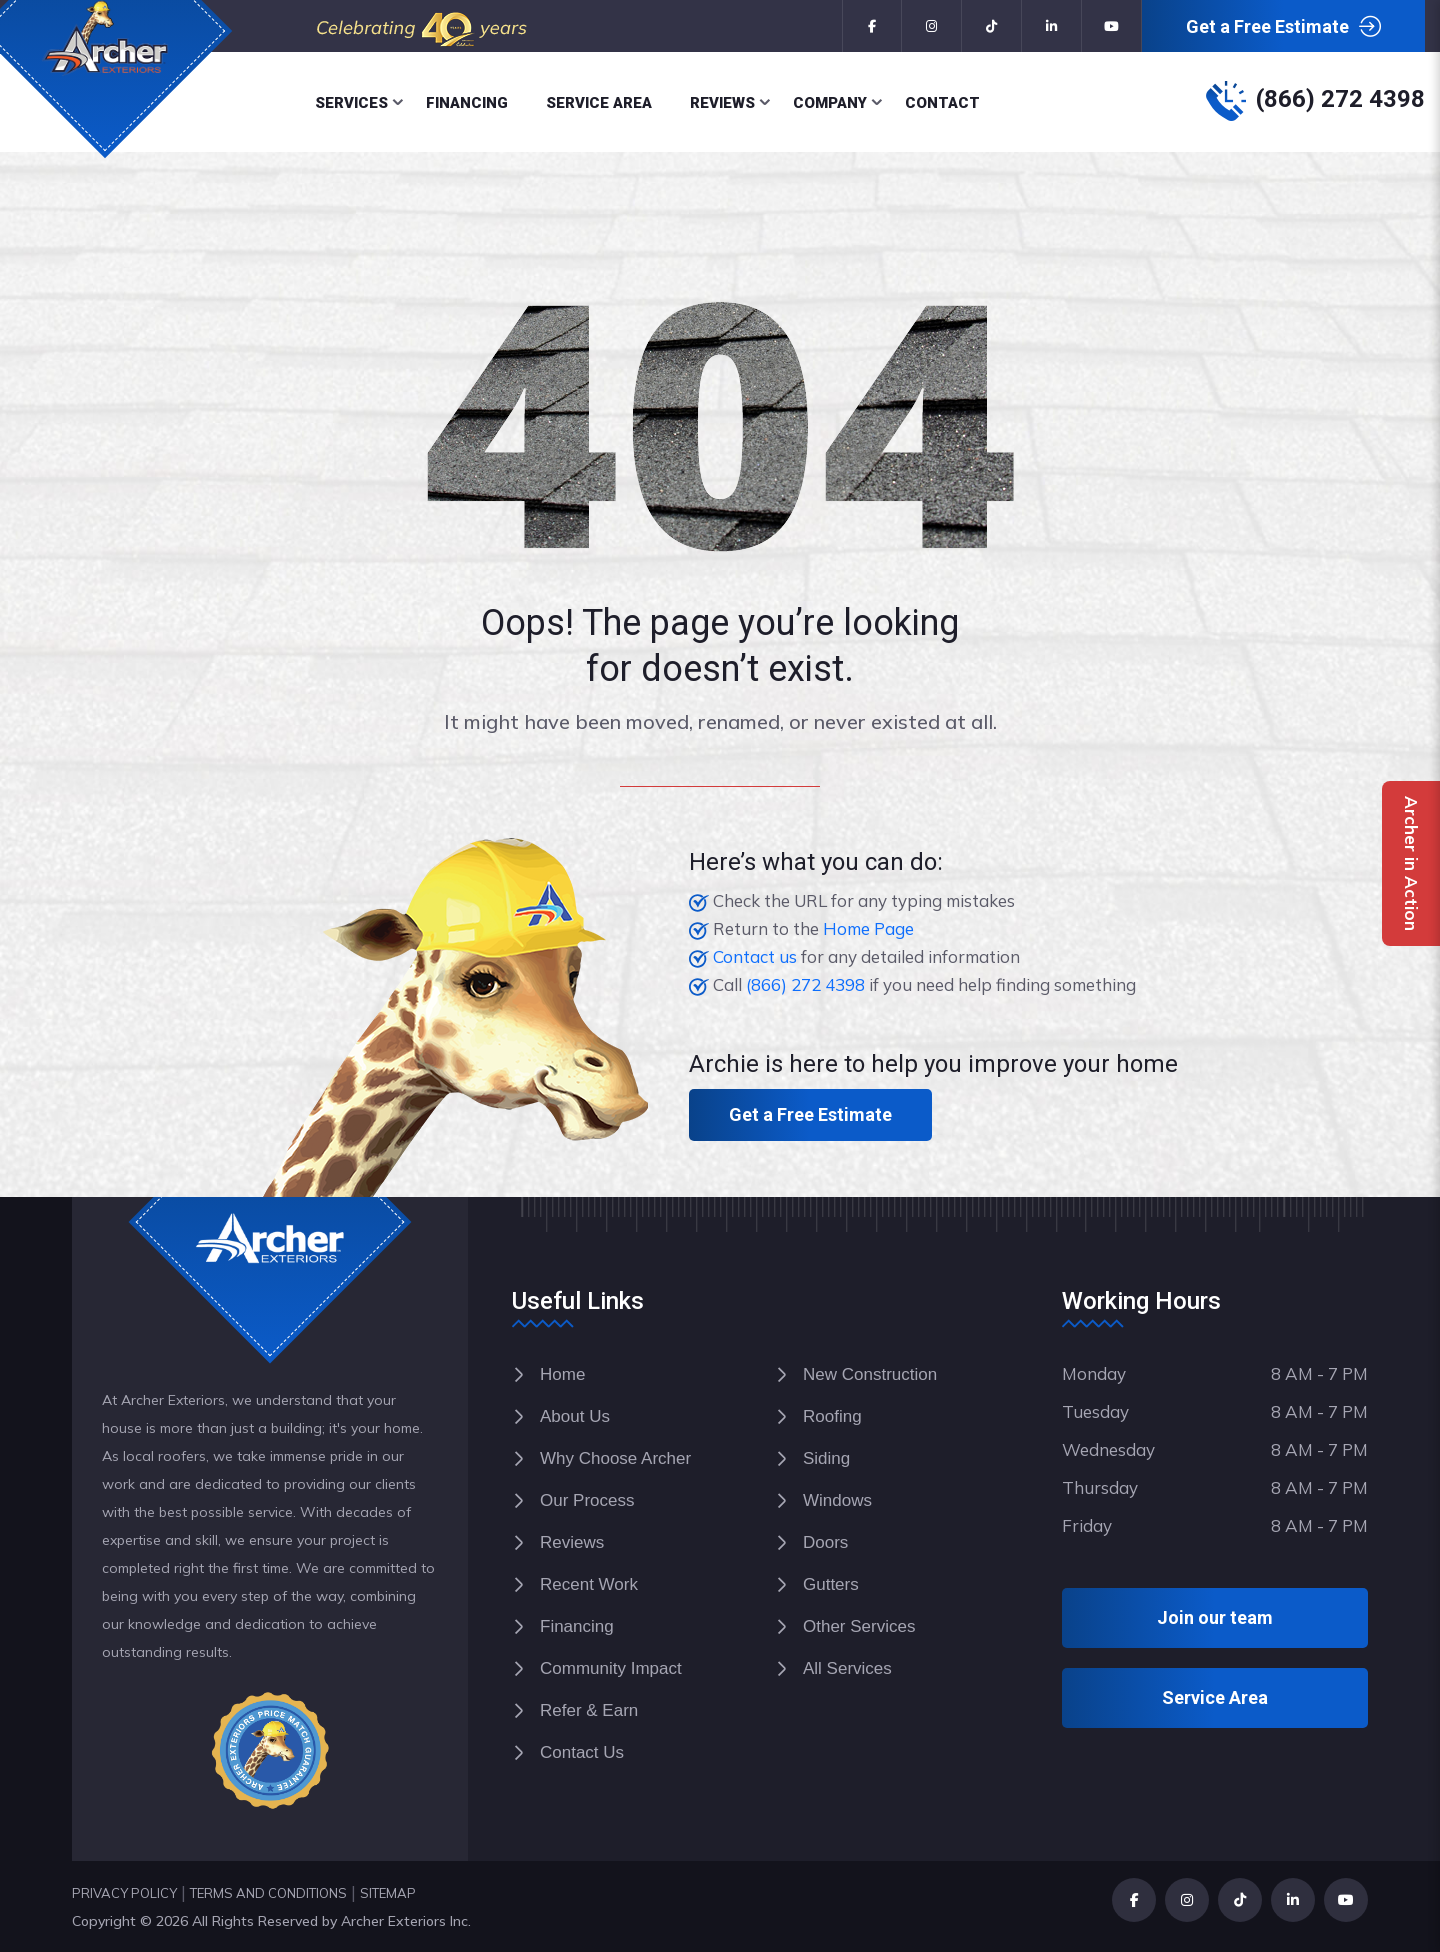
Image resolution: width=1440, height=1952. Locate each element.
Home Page (868, 928)
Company (830, 103)
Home (562, 1374)
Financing (467, 103)
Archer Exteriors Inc (404, 1921)
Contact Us (582, 1752)
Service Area (599, 103)
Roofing (832, 1416)
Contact (942, 103)
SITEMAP (388, 1893)
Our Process (587, 1500)
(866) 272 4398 (1340, 99)
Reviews (722, 103)
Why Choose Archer (615, 1458)
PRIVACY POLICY (124, 1893)
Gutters (831, 1584)
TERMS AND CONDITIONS (268, 1893)
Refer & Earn (589, 1710)
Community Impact (611, 1668)
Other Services (859, 1626)
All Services (847, 1668)
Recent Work (589, 1584)
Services (351, 103)
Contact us (755, 956)
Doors (825, 1542)
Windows (837, 1500)
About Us (575, 1416)
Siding (826, 1458)
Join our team (1215, 1617)
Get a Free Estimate (1283, 27)
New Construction (870, 1374)
